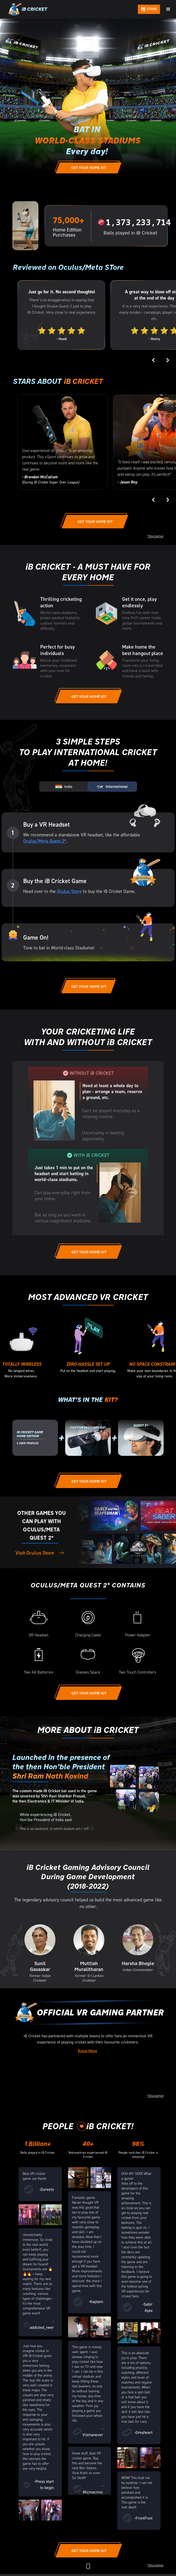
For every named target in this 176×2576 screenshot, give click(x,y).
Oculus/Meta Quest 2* (44, 841)
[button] (168, 8)
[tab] (64, 786)
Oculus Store (69, 891)
